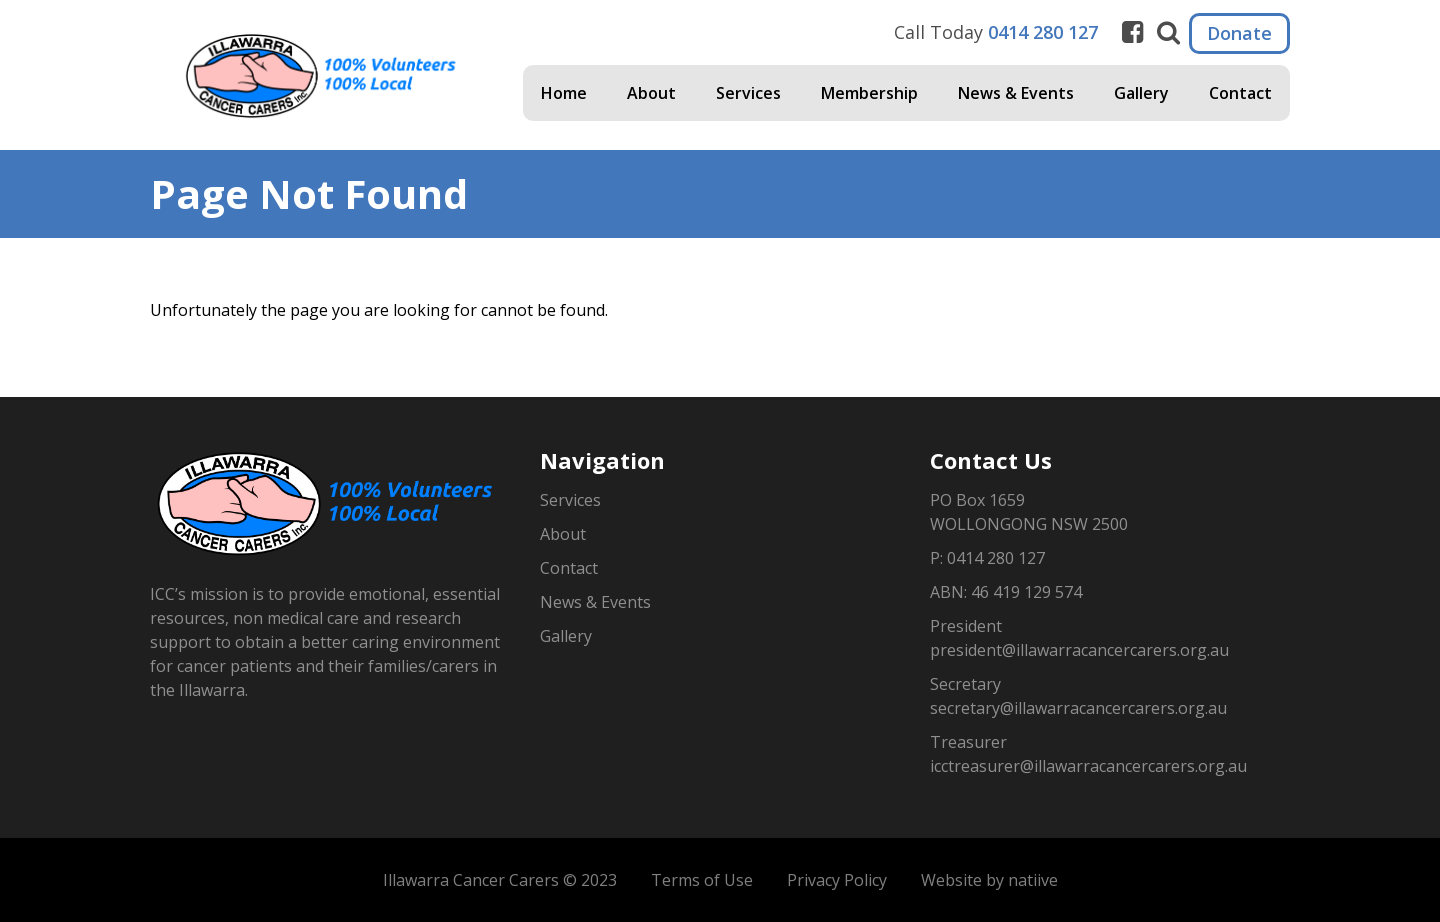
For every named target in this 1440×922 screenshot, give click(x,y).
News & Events (1016, 93)
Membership (869, 93)
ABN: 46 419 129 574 (1006, 592)
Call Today (996, 32)
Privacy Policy (837, 880)
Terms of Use (702, 880)
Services (748, 93)
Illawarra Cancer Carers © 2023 (500, 880)
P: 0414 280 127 (987, 558)
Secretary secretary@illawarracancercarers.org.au (1078, 696)
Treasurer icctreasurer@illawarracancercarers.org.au (1088, 754)
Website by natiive (989, 880)
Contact (1240, 93)
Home (564, 93)
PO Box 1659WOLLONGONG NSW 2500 (1029, 512)
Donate (1239, 33)
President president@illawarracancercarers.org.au (1079, 638)
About (651, 93)
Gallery (1141, 93)
